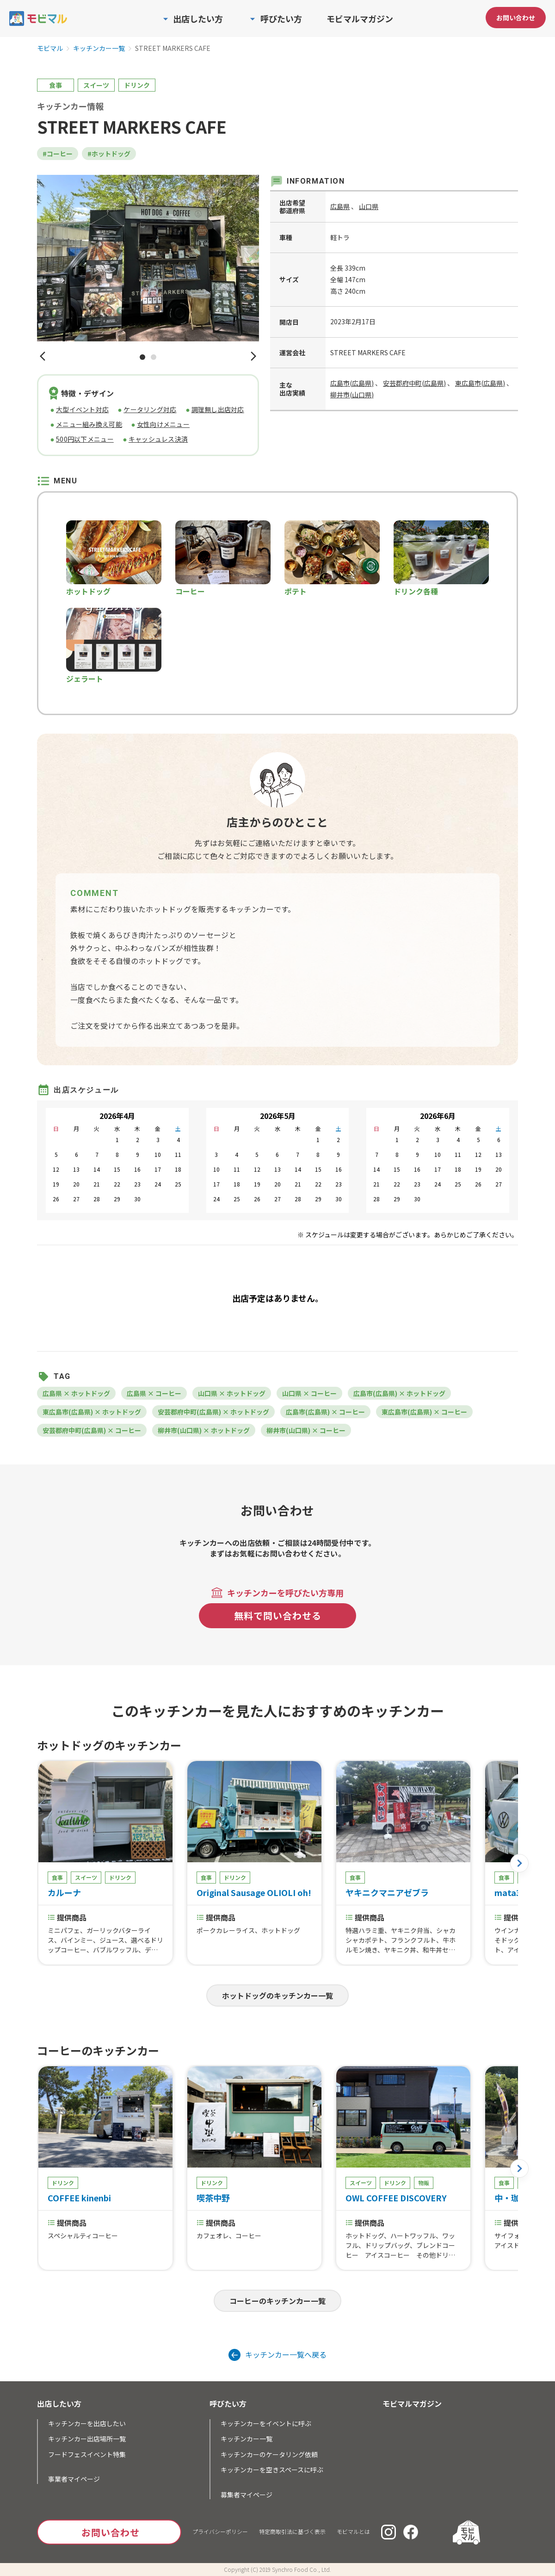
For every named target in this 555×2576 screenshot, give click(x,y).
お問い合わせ (515, 17)
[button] (42, 357)
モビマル (50, 48)
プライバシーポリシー (220, 2531)
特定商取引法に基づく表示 (292, 2531)
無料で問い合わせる (277, 1615)
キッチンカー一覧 (99, 48)
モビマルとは (353, 2531)
